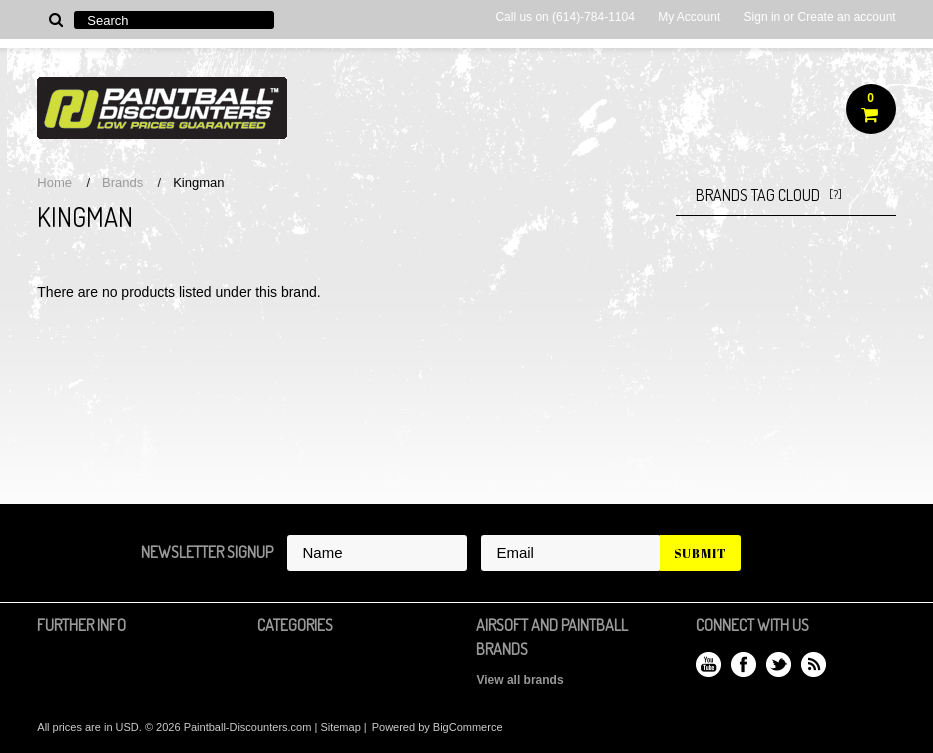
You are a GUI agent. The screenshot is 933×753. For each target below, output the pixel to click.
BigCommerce (468, 727)
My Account (689, 17)
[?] (835, 194)
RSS (813, 664)
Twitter (778, 664)
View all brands (519, 680)
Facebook (743, 664)
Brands (122, 182)
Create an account (847, 17)
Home (54, 182)
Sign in (762, 17)
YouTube (708, 664)
